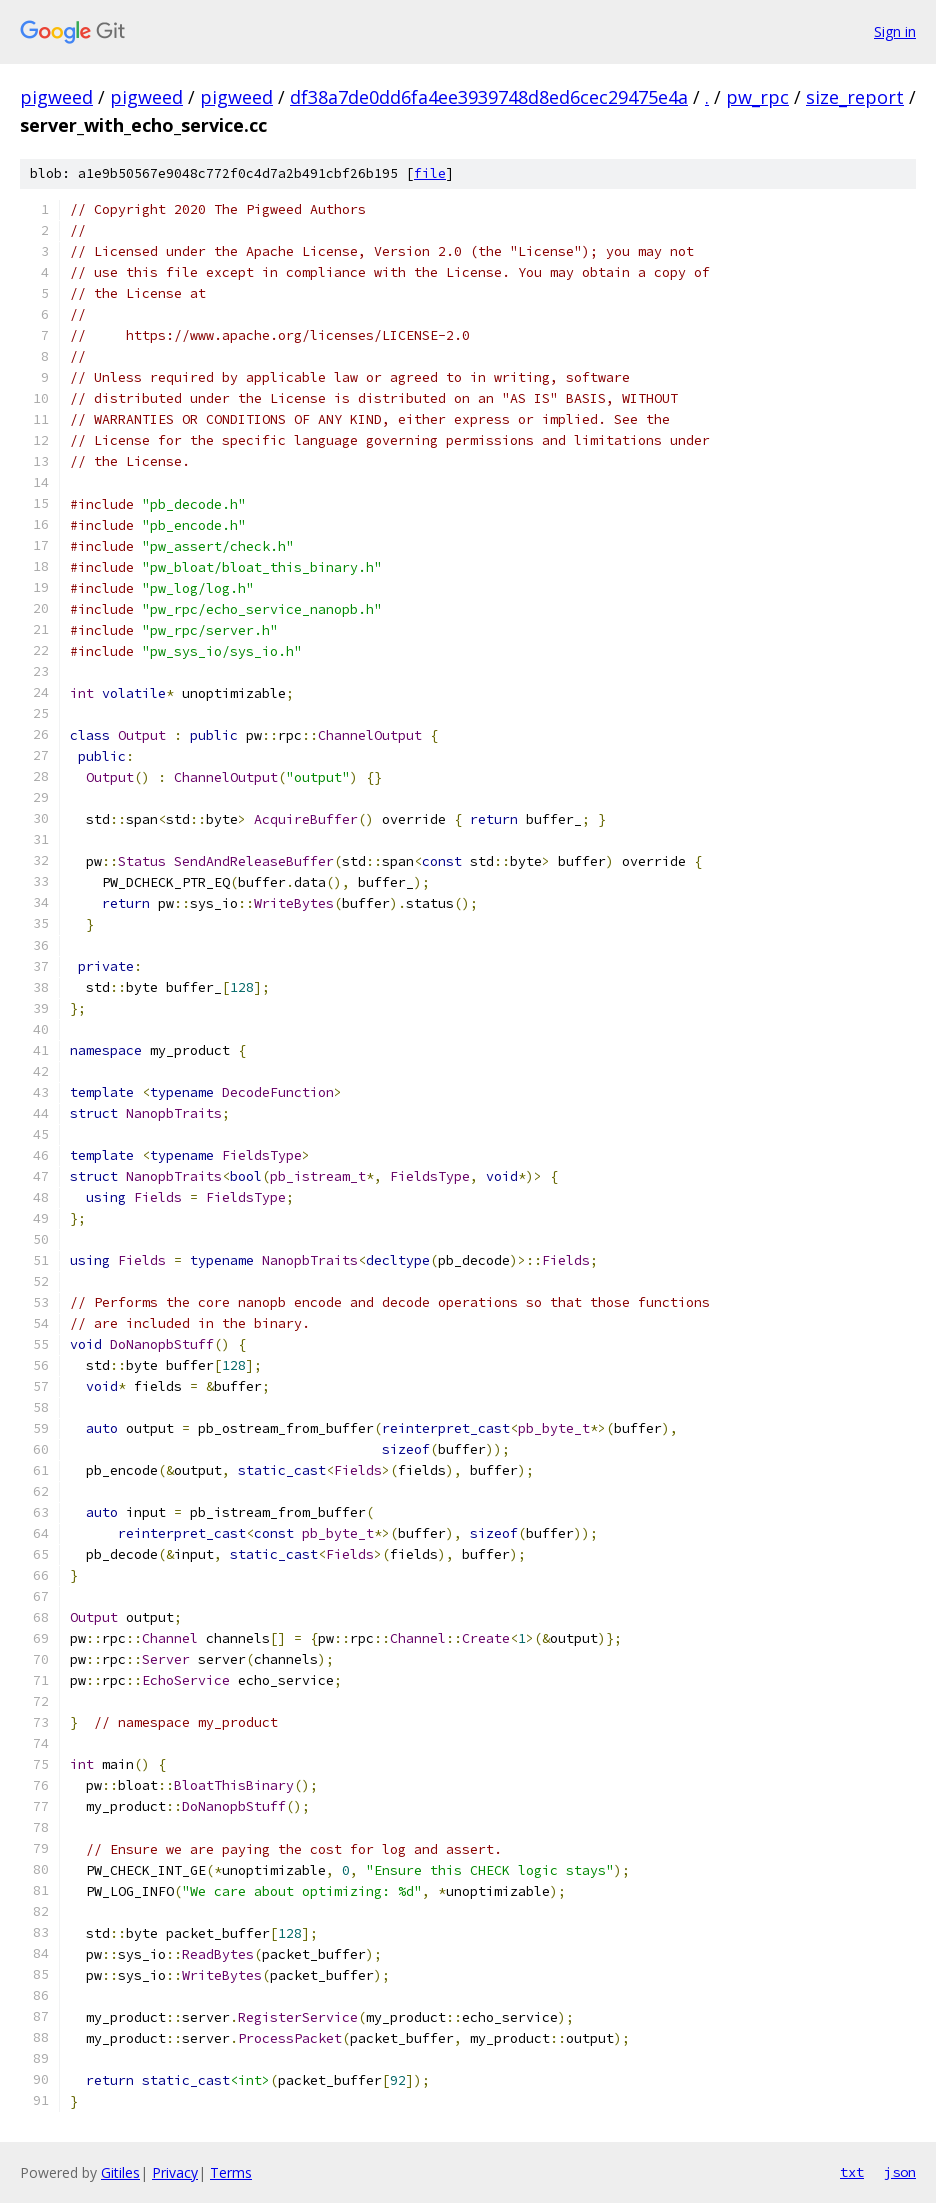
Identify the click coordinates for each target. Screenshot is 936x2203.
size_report (855, 97)
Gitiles (120, 2172)
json (900, 2172)
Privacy (175, 2172)
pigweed (56, 97)
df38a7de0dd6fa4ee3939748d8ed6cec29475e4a (489, 97)
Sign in (895, 31)
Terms (231, 2172)
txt (852, 2172)
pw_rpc (757, 97)
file (430, 173)
